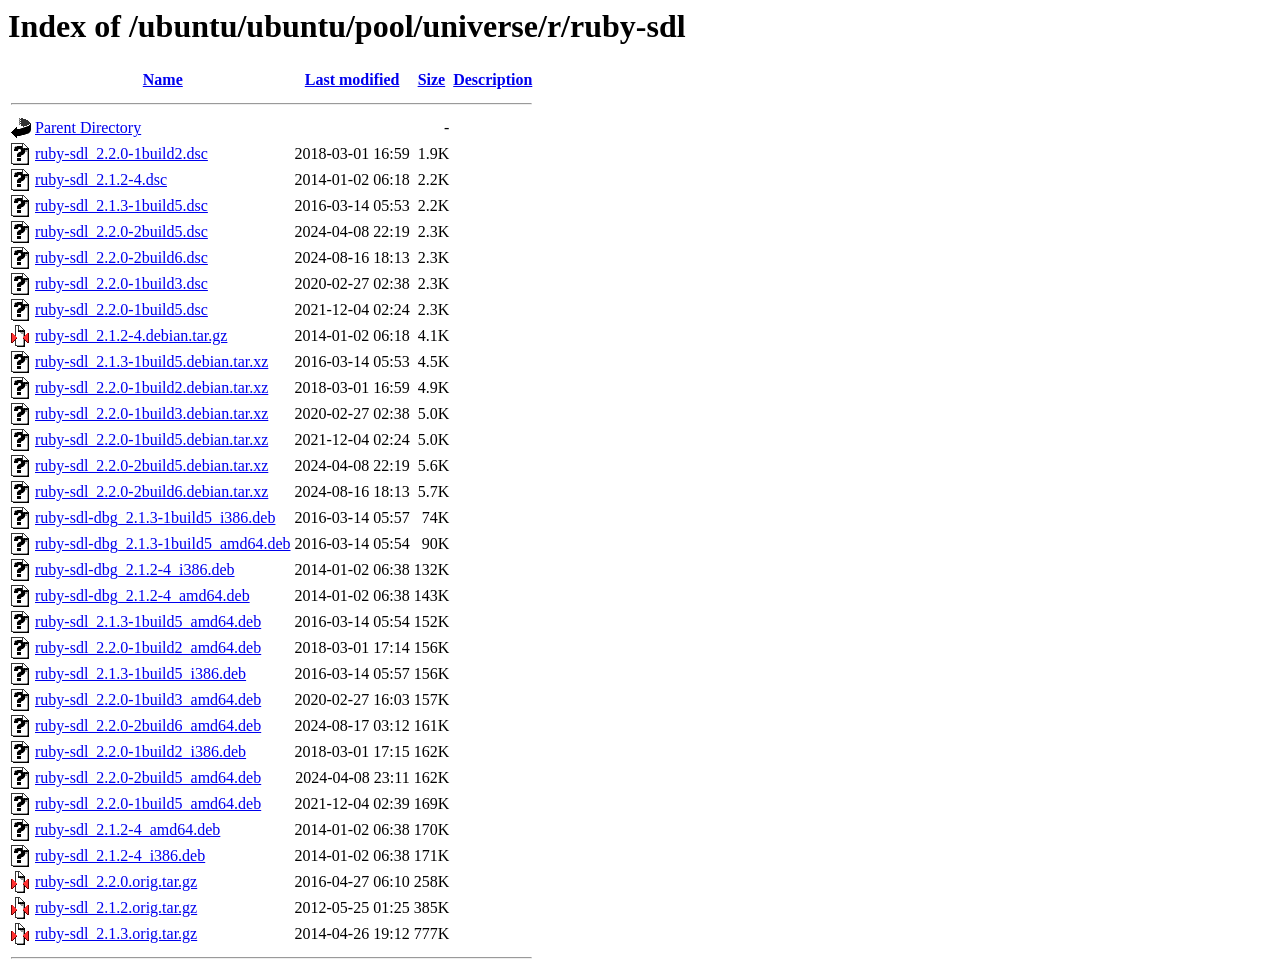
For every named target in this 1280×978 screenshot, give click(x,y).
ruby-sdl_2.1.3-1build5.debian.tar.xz (151, 361)
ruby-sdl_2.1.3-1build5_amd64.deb (148, 621)
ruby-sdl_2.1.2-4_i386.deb (120, 855)
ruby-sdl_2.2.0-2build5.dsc (121, 231)
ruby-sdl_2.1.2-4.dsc (101, 179)
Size (432, 79)
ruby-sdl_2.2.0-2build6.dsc (121, 257)
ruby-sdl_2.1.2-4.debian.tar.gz (131, 335)
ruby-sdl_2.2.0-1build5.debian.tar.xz (151, 439)
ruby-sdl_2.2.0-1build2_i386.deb (140, 751)
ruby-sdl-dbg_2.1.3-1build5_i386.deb (155, 517)
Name (163, 79)
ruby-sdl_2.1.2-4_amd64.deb (127, 829)
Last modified (352, 79)
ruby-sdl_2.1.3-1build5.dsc (121, 205)
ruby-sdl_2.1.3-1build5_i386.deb (140, 673)
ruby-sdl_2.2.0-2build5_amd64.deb (148, 777)
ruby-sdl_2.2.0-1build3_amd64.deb (148, 699)
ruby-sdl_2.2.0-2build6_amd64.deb (148, 725)
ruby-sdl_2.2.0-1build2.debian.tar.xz (151, 387)
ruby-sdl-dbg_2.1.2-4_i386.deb (135, 569)
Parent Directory (88, 127)
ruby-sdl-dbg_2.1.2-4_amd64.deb (142, 595)
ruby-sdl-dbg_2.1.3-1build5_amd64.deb (163, 543)
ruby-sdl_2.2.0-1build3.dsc (121, 283)
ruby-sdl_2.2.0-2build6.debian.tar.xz (151, 491)
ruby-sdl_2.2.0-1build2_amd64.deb (148, 647)
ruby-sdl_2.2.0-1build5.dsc (121, 309)
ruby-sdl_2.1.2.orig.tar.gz (116, 907)
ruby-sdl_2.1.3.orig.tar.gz (116, 933)
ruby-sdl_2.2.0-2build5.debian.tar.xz (151, 465)
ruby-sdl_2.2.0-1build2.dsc (121, 153)
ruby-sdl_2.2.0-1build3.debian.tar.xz (151, 413)
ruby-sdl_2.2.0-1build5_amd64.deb (148, 803)
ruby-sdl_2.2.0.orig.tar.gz (116, 881)
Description (492, 79)
